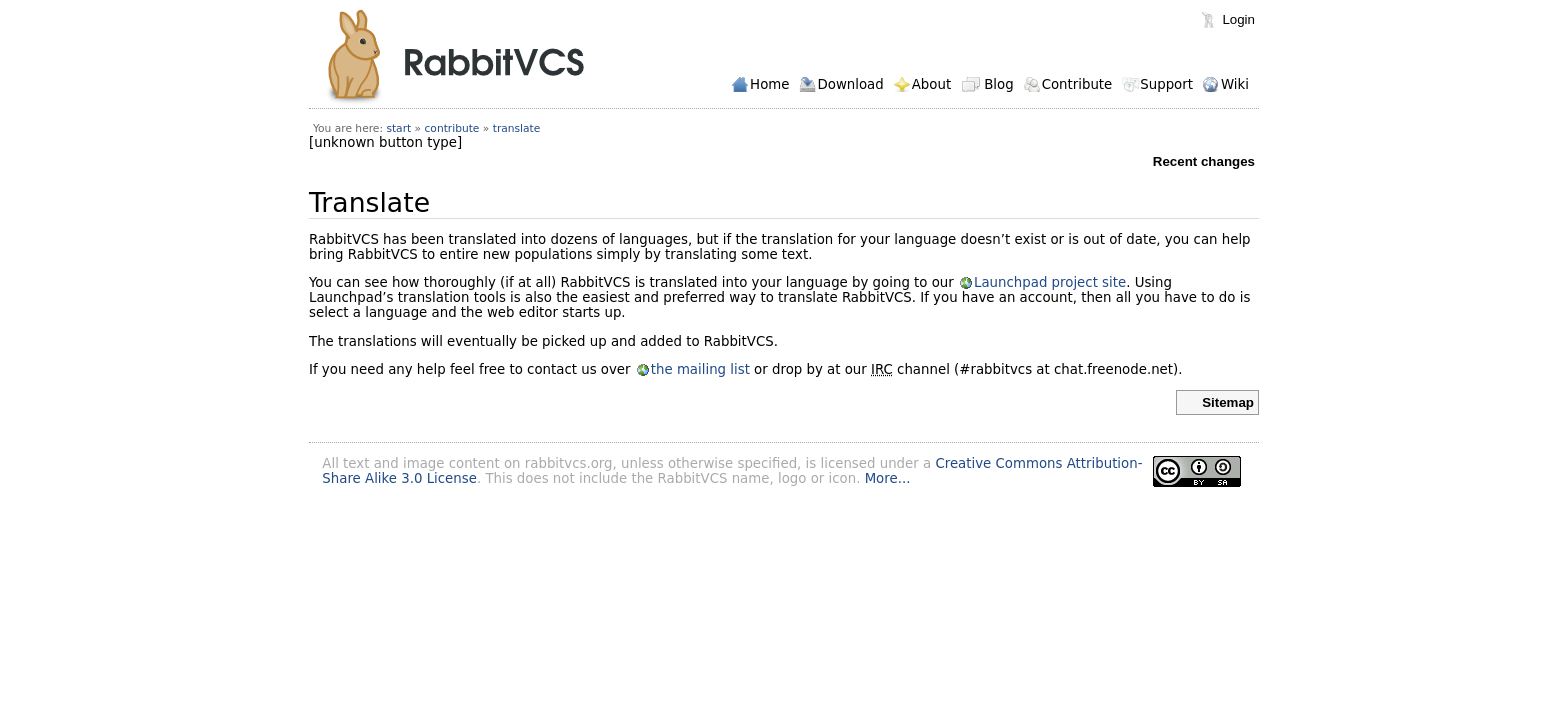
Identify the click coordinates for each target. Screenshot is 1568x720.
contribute (452, 128)
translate (517, 128)
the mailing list (700, 369)
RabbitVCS (455, 56)
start (398, 128)
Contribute (1077, 84)
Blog (998, 84)
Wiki (1235, 84)
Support (1166, 84)
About (931, 84)
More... (888, 478)
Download (850, 84)
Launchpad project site (1050, 282)
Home (769, 84)
